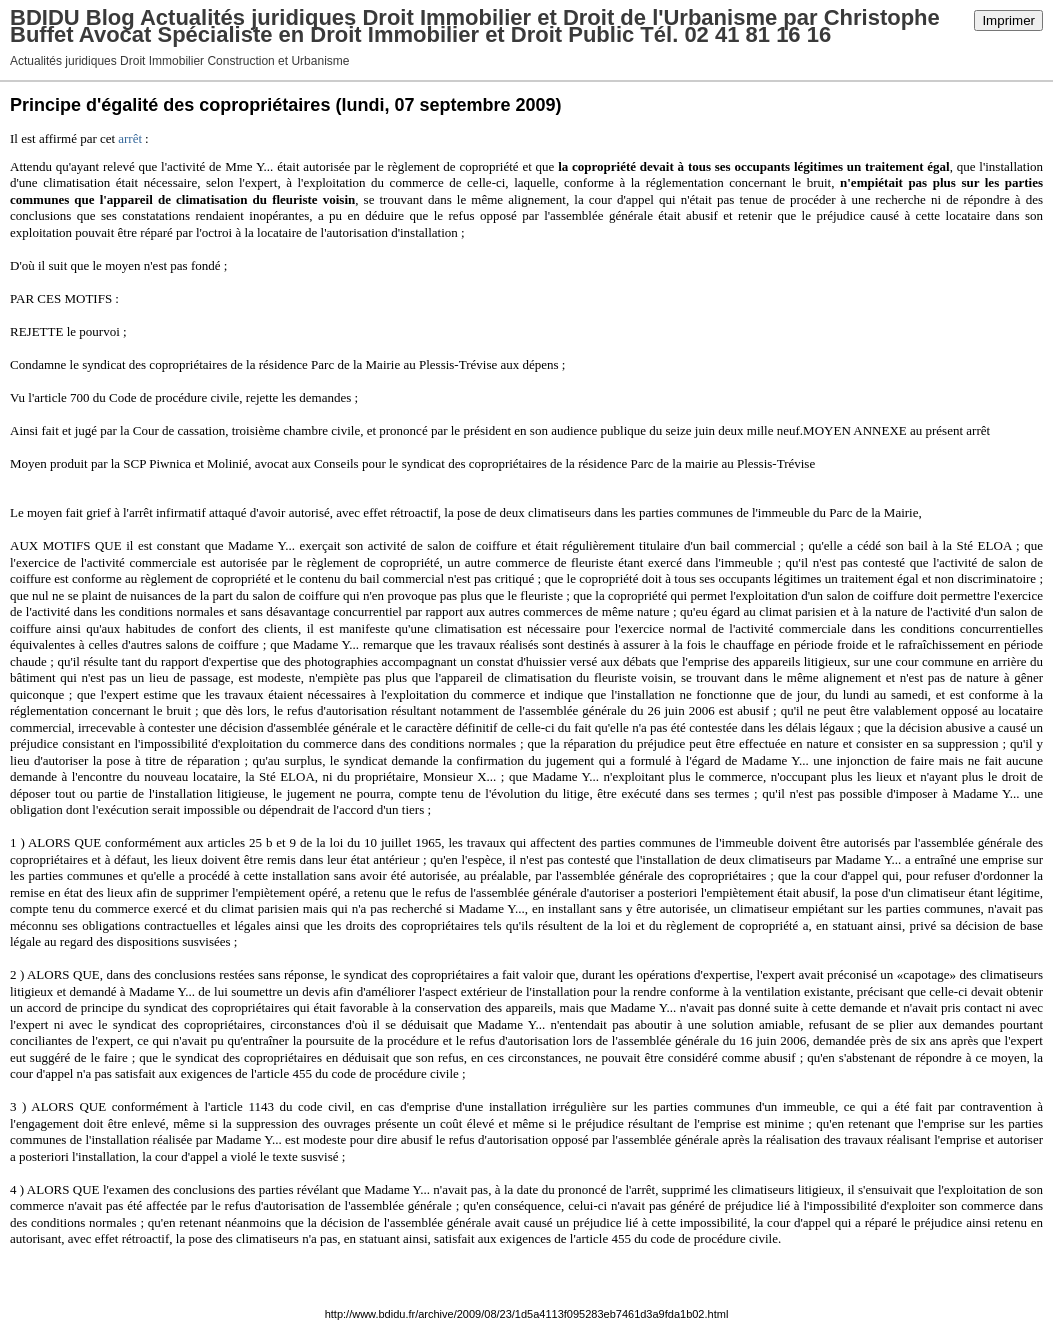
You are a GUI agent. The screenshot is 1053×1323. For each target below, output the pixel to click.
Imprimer (1008, 20)
